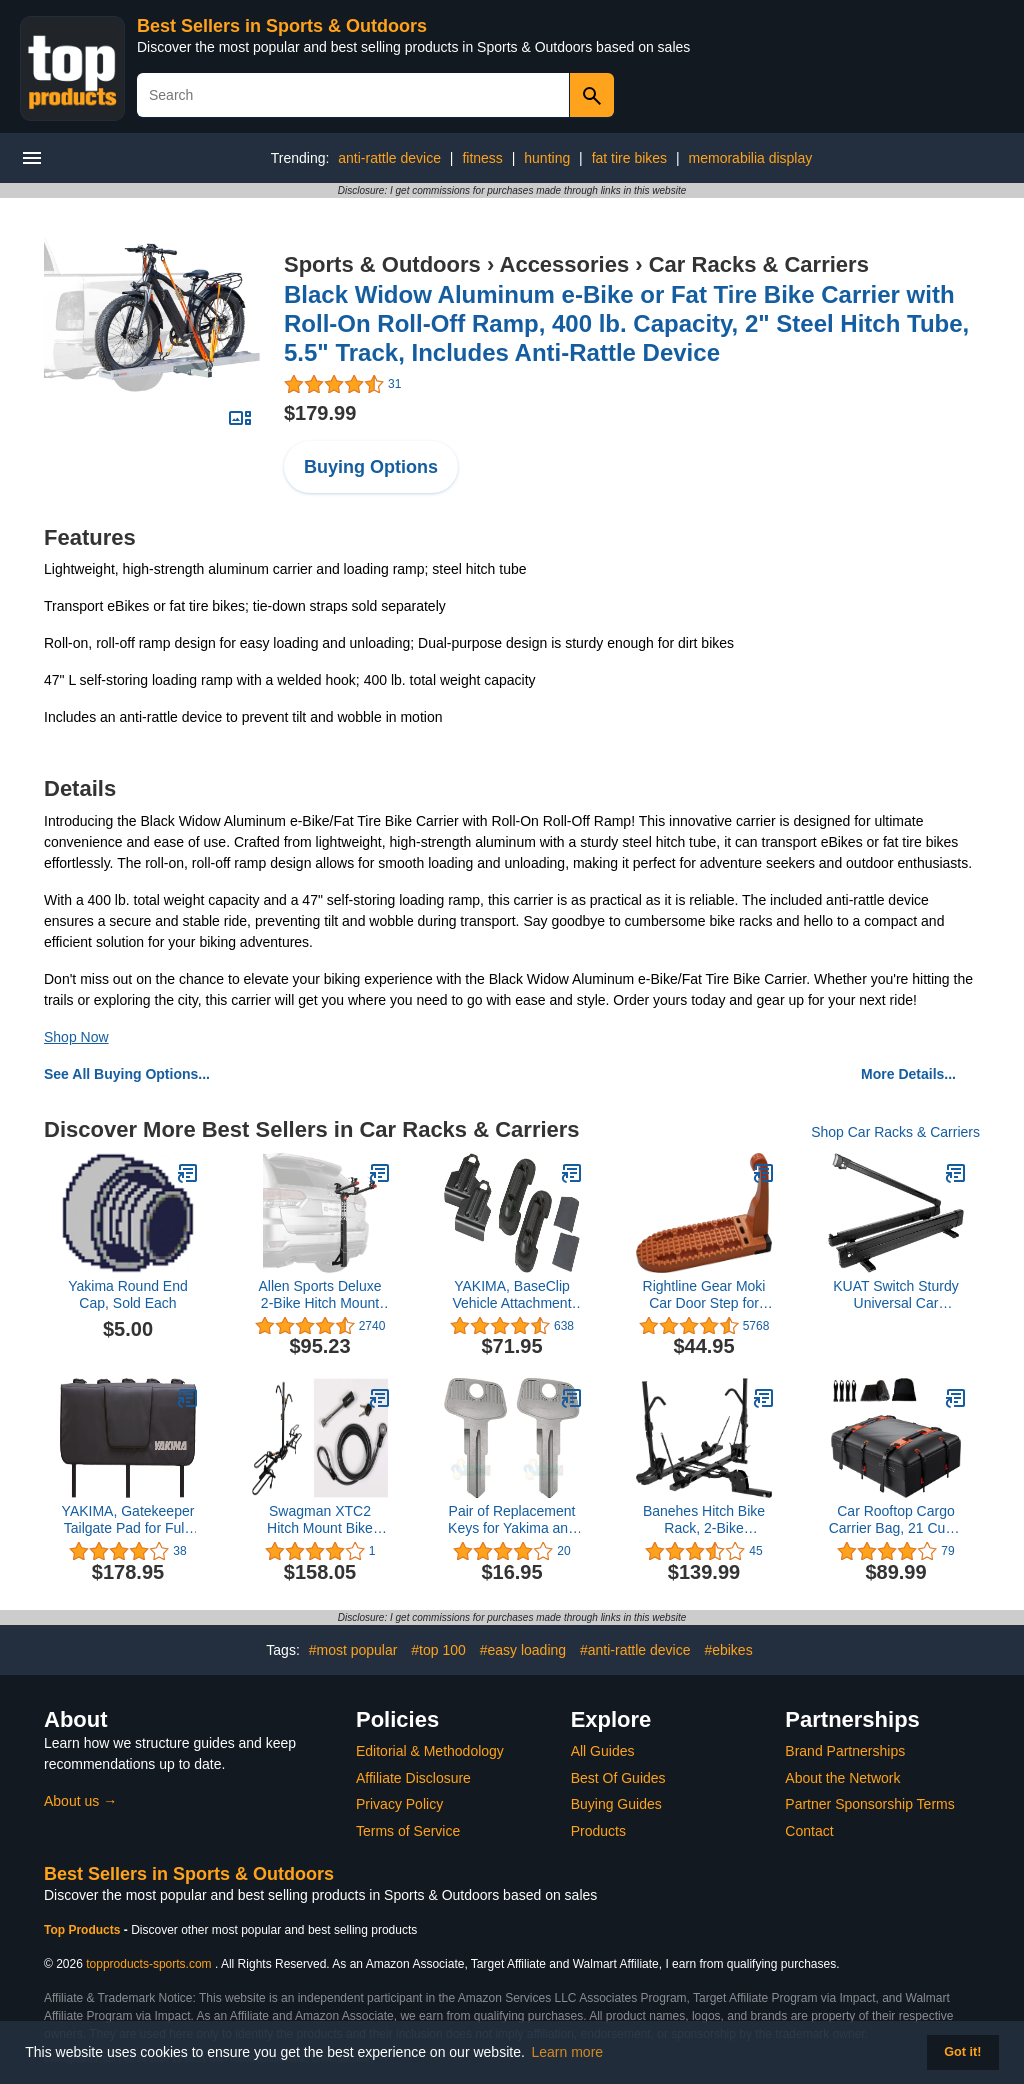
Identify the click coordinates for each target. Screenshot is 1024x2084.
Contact (809, 1831)
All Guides (603, 1751)
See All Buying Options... (127, 1074)
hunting (547, 158)
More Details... (908, 1074)
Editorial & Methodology (430, 1751)
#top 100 (438, 1650)
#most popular (353, 1650)
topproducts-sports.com (148, 1964)
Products (598, 1831)
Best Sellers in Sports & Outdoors (282, 26)
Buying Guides (616, 1804)
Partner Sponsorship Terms (869, 1804)
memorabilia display (751, 158)
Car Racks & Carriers (759, 264)
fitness (482, 158)
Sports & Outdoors (382, 264)
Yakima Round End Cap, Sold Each (128, 1294)
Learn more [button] (568, 2052)
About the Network (842, 1778)
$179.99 (320, 413)
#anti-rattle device (635, 1650)
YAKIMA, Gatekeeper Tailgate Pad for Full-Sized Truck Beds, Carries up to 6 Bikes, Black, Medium (128, 1520)
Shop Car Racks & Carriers (895, 1132)
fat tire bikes (629, 158)
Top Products (84, 1930)
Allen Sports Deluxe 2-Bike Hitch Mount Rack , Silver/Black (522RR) (320, 1295)
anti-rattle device (389, 158)
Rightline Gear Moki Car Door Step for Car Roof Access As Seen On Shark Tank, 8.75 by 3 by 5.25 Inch (704, 1295)
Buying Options (371, 467)
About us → (80, 1801)
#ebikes (728, 1650)
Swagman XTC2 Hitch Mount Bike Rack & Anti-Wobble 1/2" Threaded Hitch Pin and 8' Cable (320, 1520)
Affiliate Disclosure (413, 1778)
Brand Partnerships (845, 1751)
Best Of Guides (618, 1778)
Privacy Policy (399, 1804)
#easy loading (523, 1650)
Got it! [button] (962, 2052)
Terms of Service (408, 1831)
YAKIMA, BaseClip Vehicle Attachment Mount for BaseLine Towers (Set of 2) (511, 1295)
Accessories (565, 264)
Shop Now (76, 1037)
